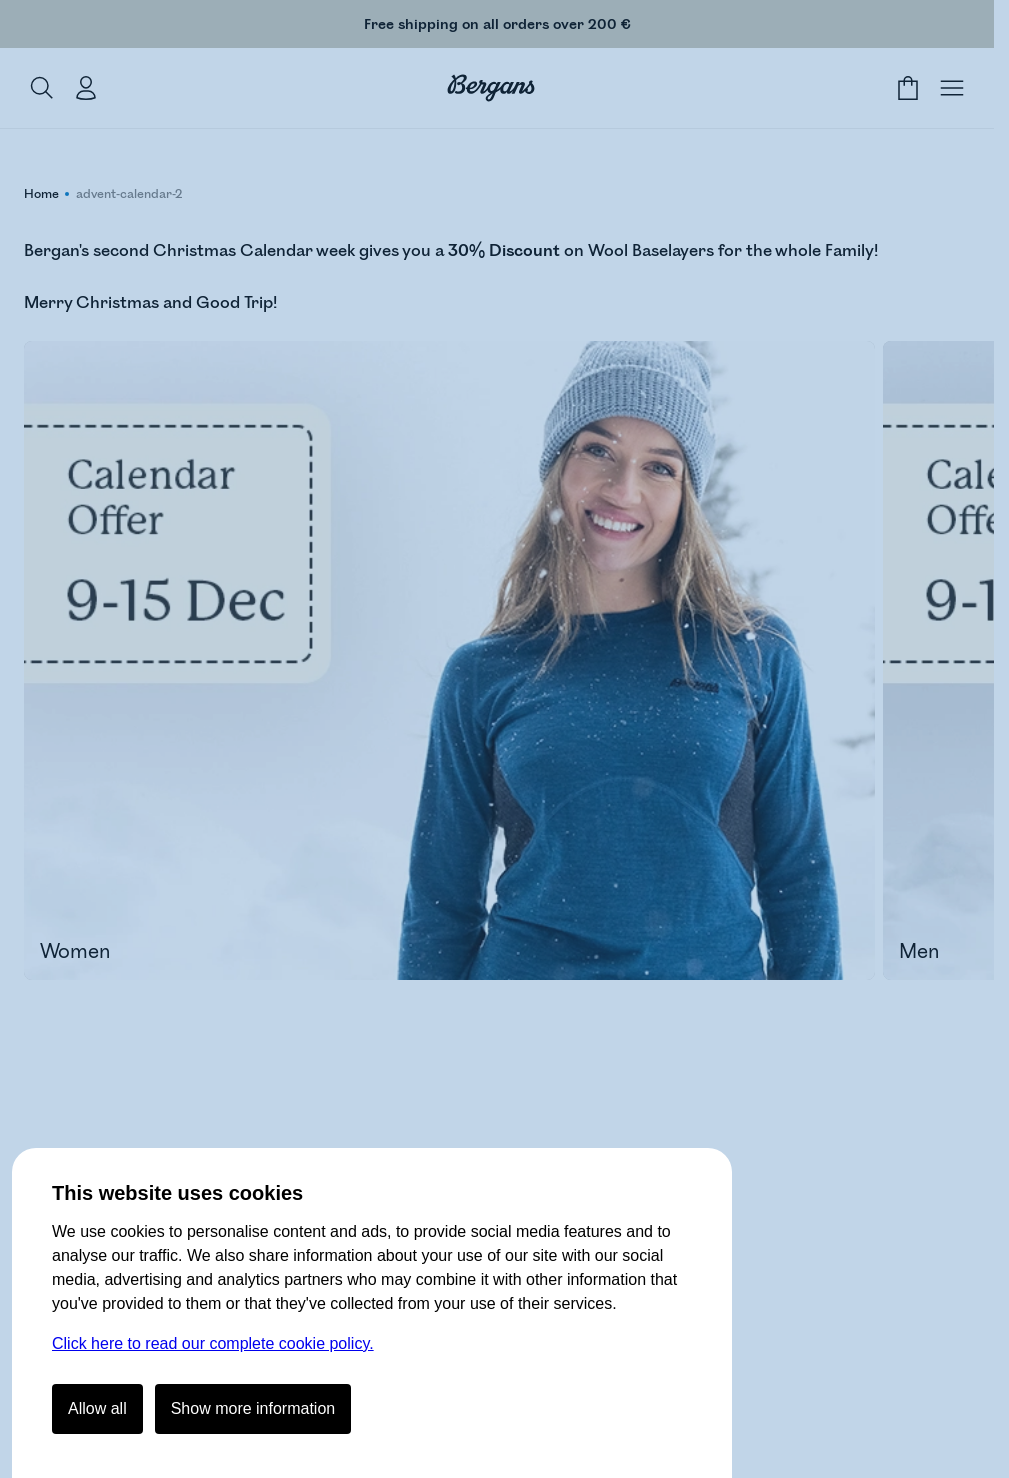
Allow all (97, 1408)
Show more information (253, 1408)
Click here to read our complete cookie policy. (213, 1343)
